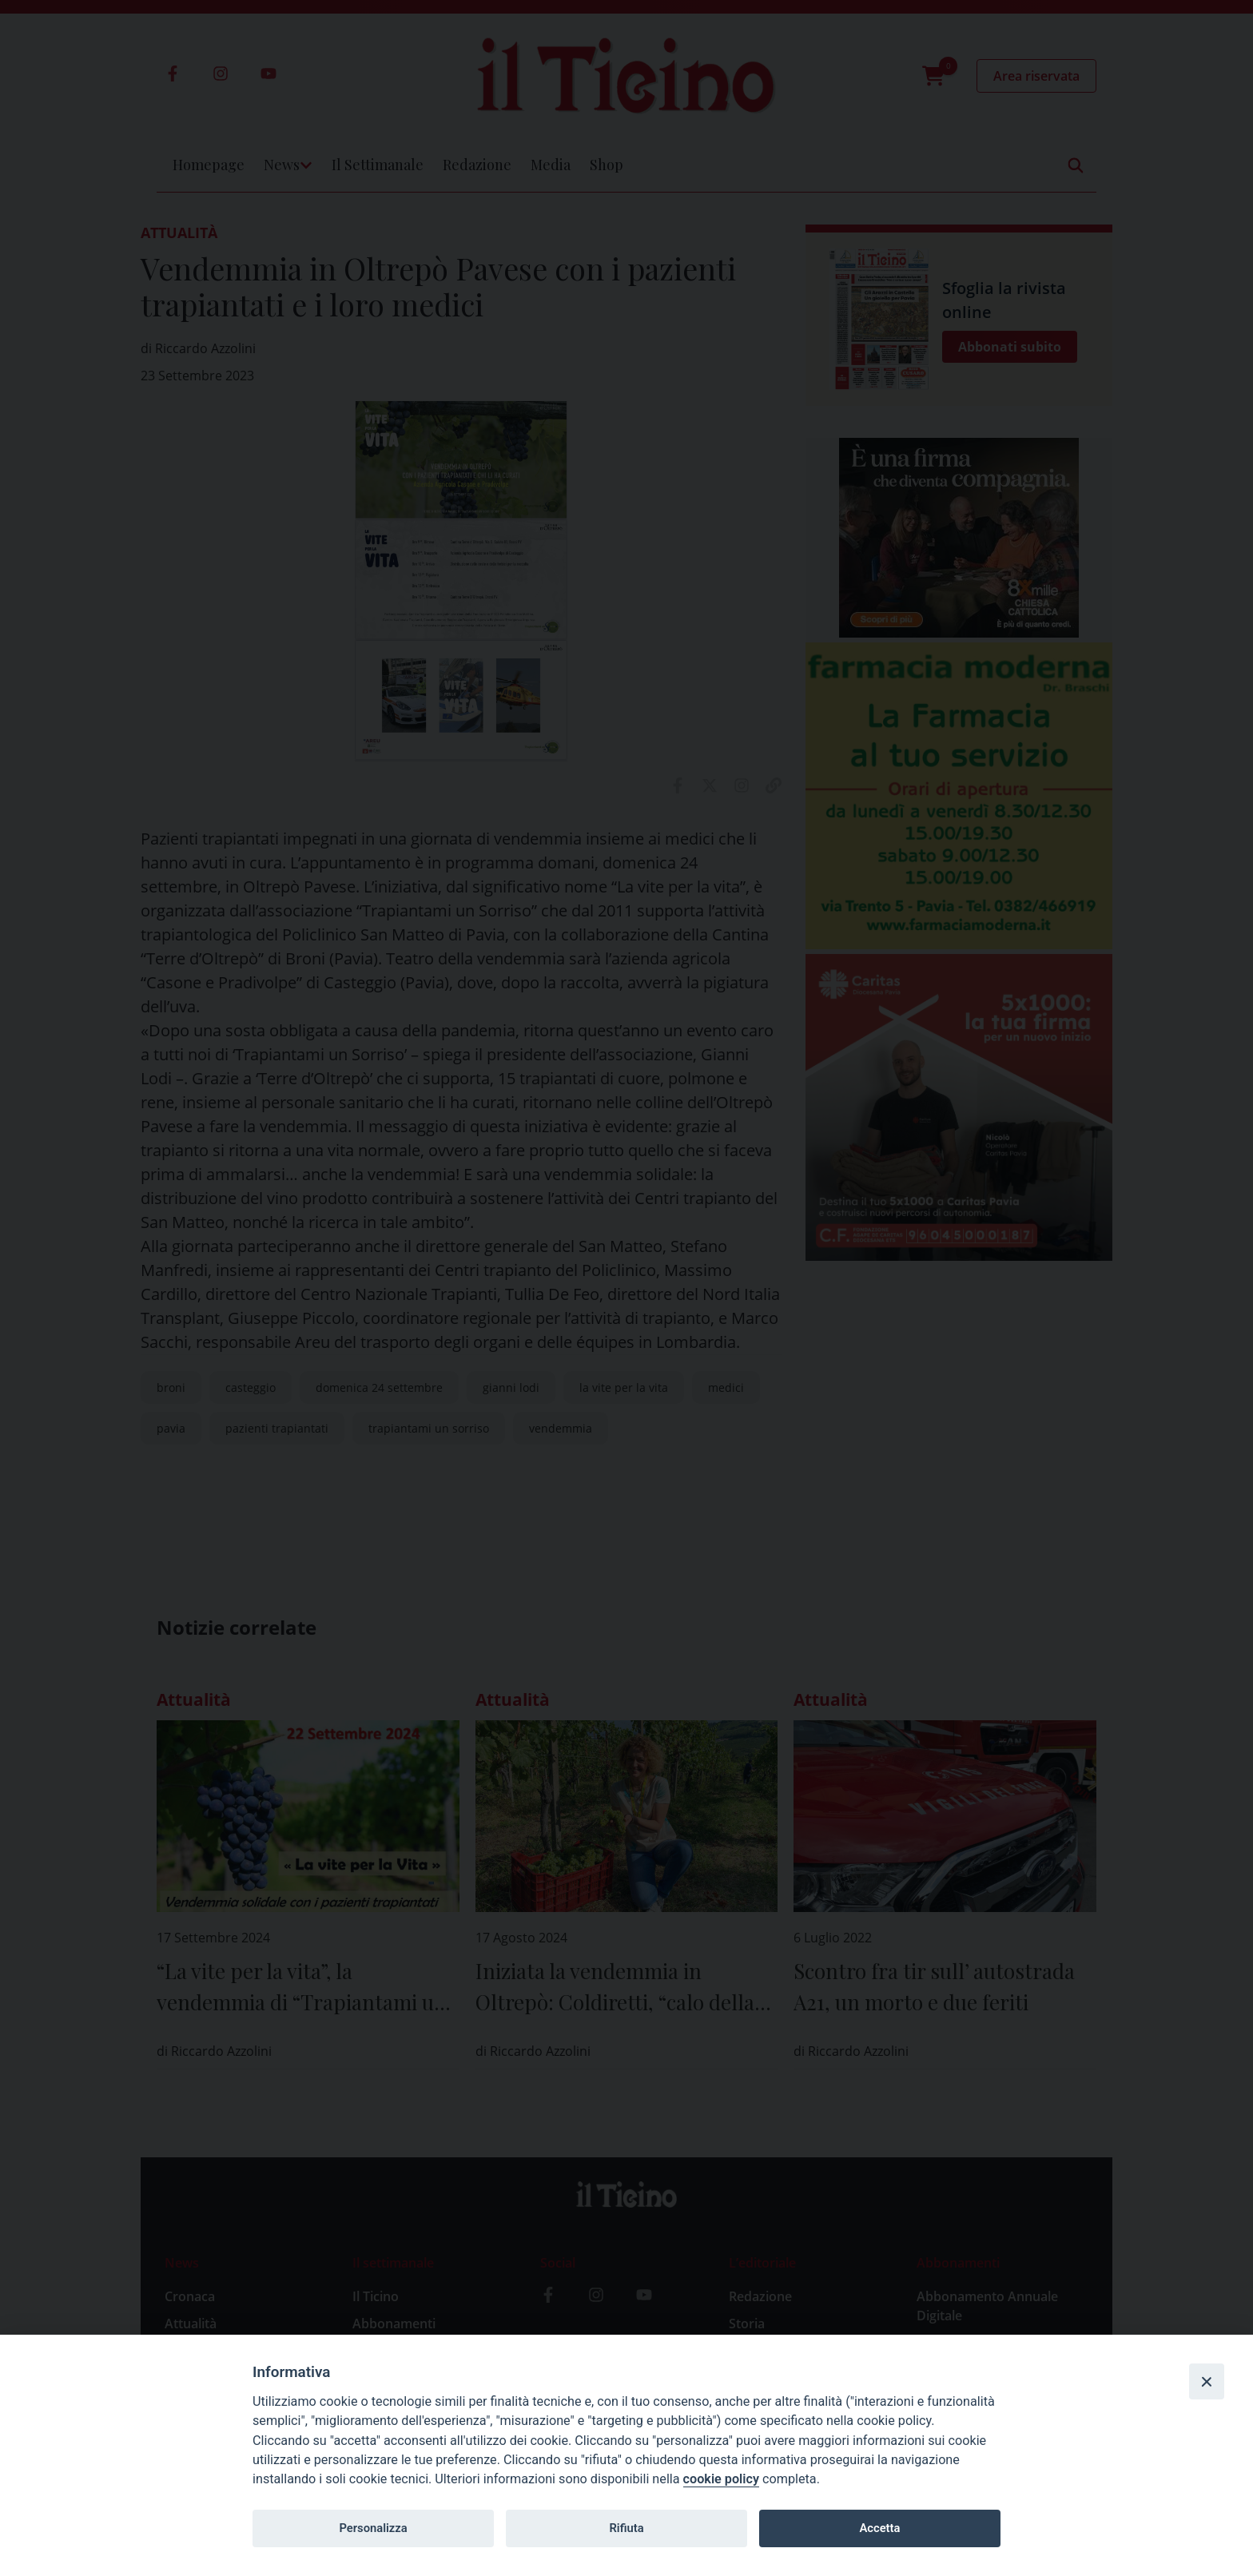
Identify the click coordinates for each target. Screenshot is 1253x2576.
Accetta (879, 2528)
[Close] (1206, 2381)
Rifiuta (626, 2528)
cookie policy (721, 2479)
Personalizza (373, 2528)
